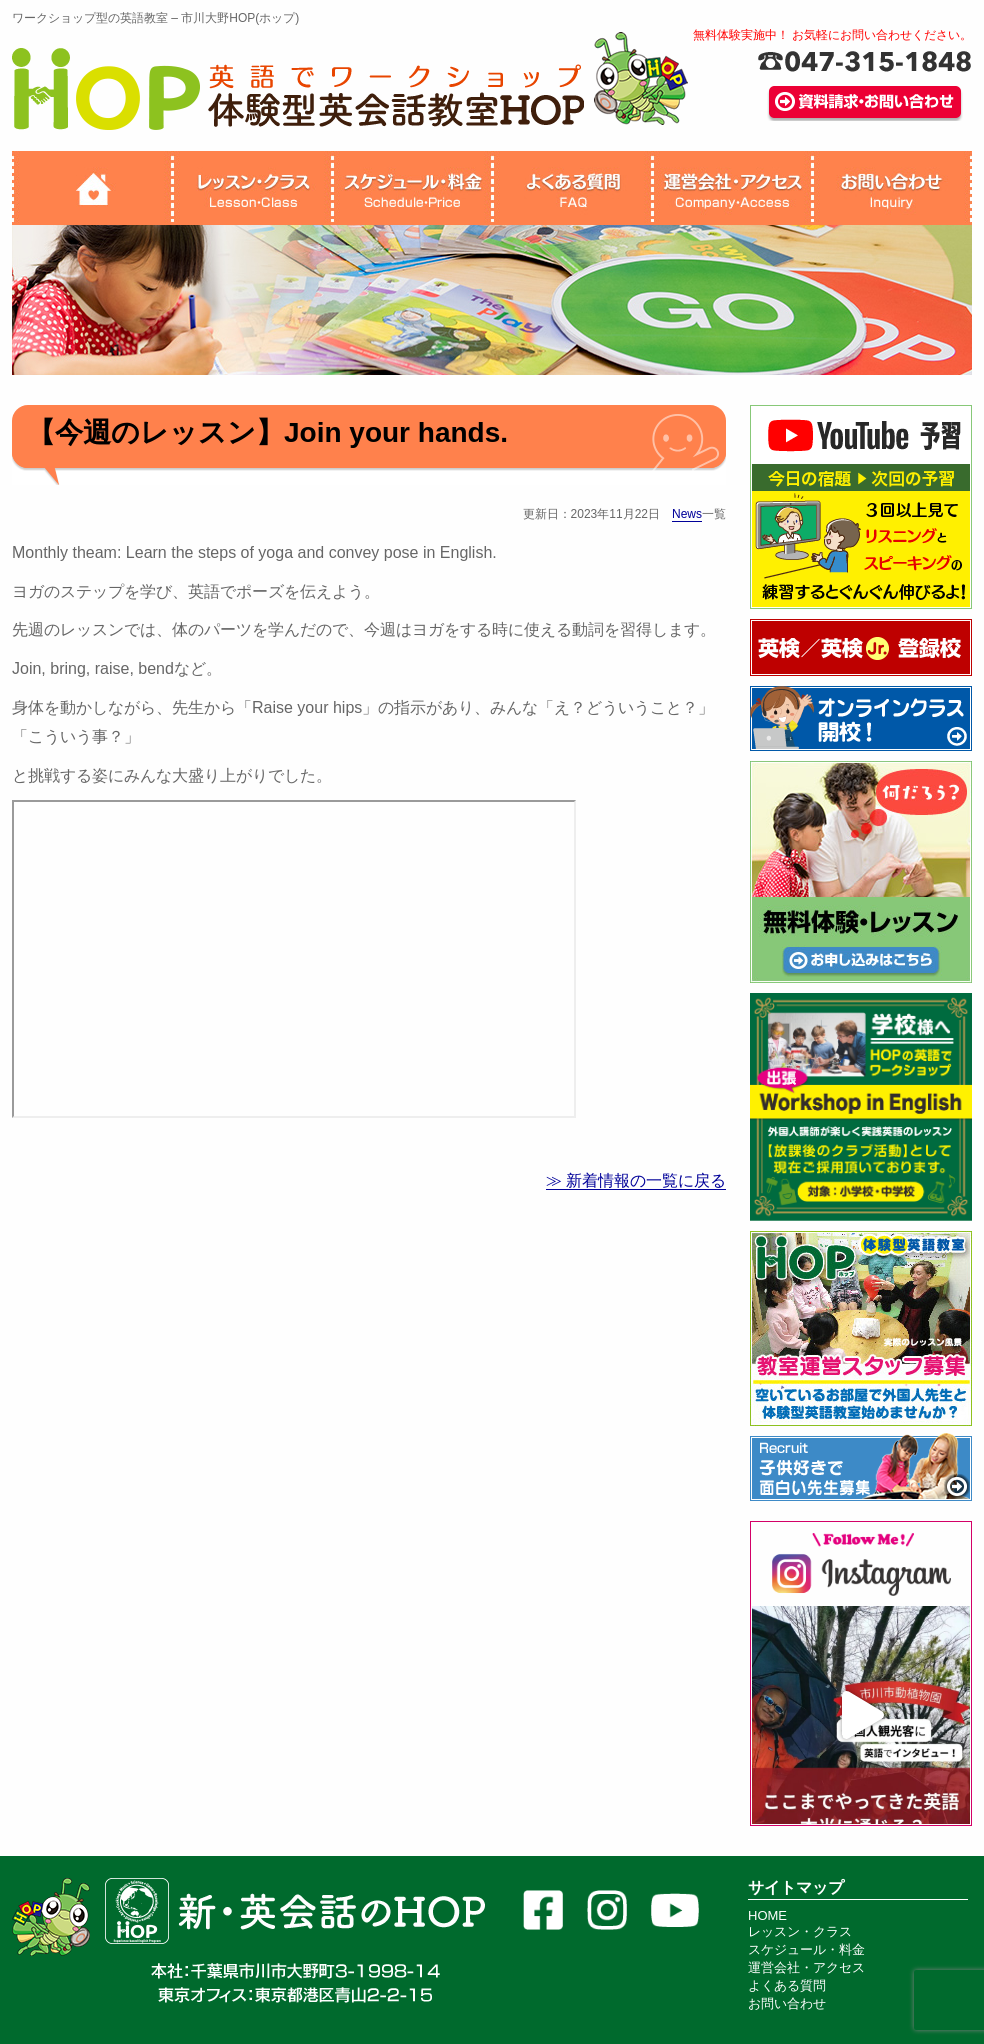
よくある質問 (787, 1985)
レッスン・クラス (800, 1931)
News (687, 514)
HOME (767, 1915)
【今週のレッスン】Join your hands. (267, 432)
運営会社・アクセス (806, 1967)
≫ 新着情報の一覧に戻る (636, 1180)
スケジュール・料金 (806, 1949)
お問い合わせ (787, 2003)
